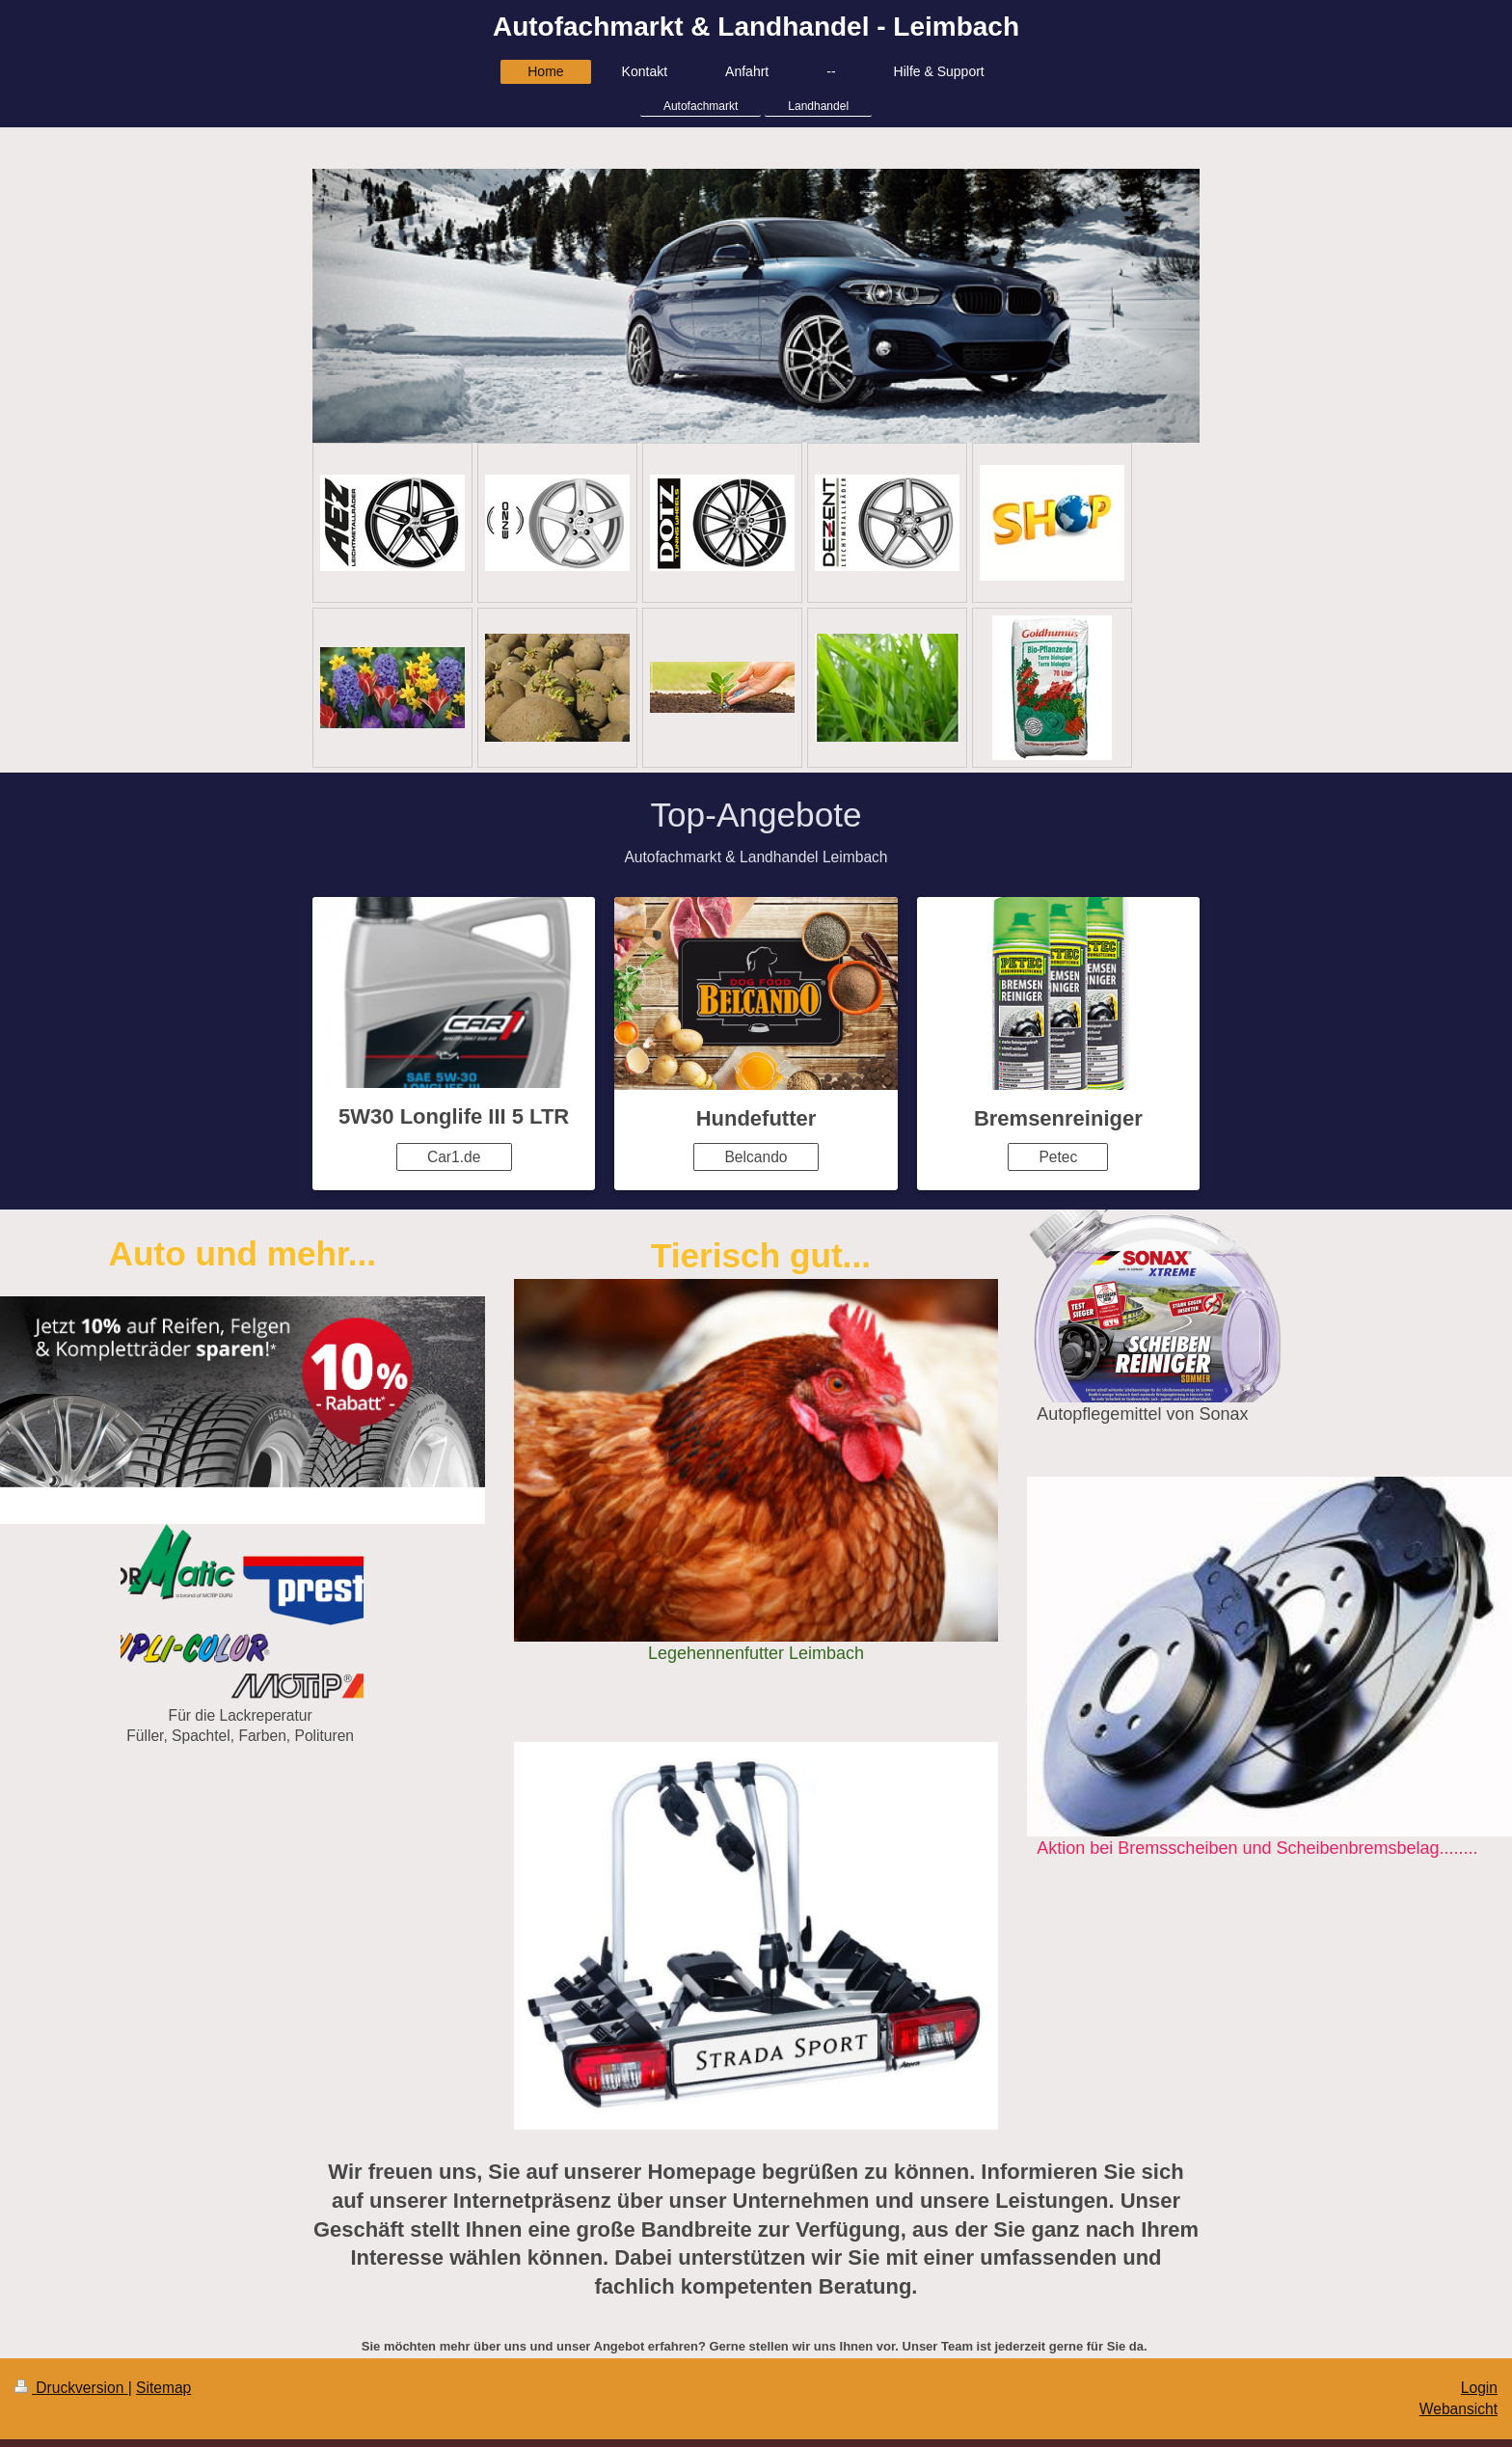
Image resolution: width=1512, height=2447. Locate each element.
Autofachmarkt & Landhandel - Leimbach (756, 26)
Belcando (755, 1157)
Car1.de (453, 1157)
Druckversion (71, 2387)
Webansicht (1458, 2409)
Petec (1058, 1157)
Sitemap (163, 2387)
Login (1479, 2387)
